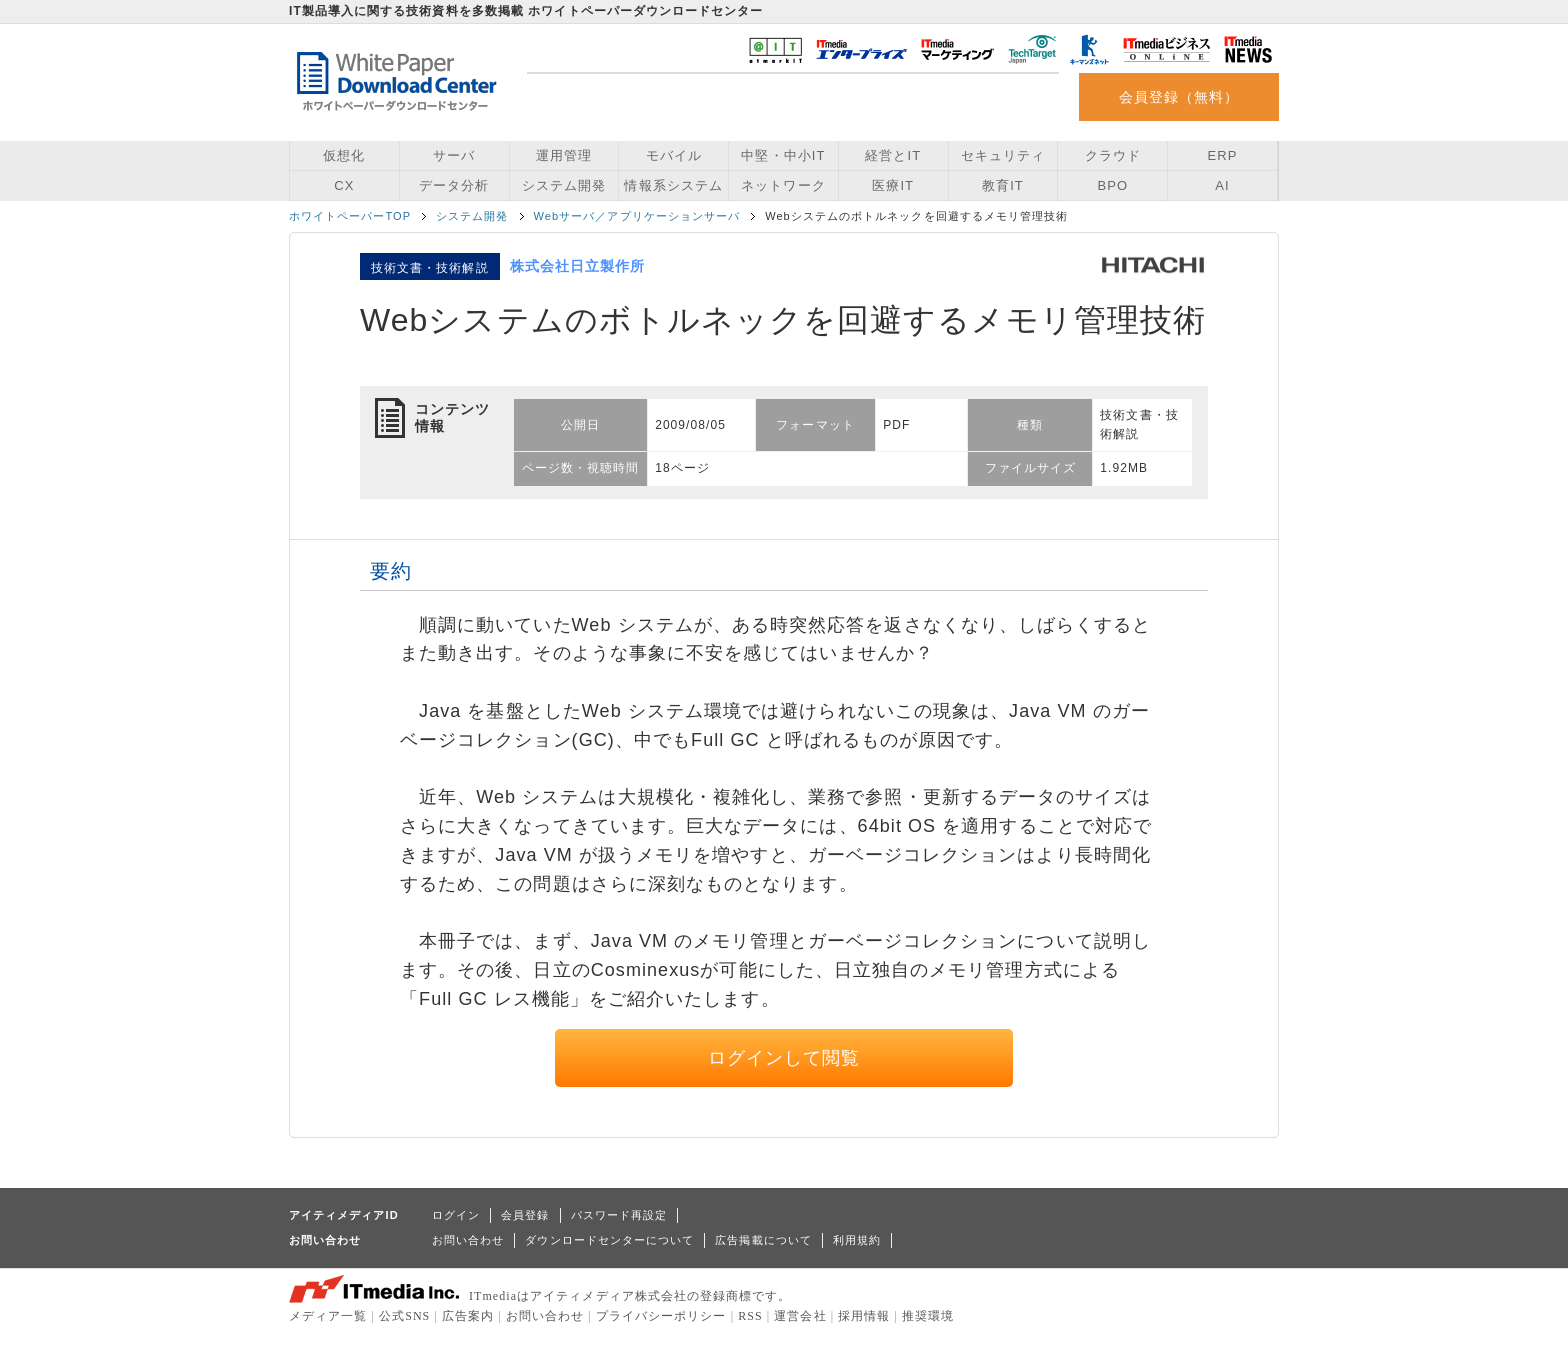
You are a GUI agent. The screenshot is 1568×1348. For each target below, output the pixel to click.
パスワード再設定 (619, 1215)
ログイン (456, 1215)
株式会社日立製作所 (578, 266)
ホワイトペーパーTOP (350, 216)
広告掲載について (763, 1240)
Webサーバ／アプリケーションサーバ (637, 216)
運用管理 (564, 155)
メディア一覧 (328, 1316)
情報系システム (673, 185)
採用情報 (864, 1316)
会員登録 (525, 1215)
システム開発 (564, 185)
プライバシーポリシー (661, 1316)
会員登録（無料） (1179, 97)
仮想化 (344, 155)
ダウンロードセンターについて (609, 1240)
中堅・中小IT (783, 155)
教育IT (1003, 185)
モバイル (674, 155)
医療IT (893, 185)
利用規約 (857, 1240)
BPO (1112, 185)
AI (1222, 185)
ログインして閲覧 (784, 1058)
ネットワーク (783, 185)
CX (344, 185)
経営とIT (893, 155)
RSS (750, 1316)
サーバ (454, 155)
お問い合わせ (468, 1240)
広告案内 (468, 1316)
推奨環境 (928, 1316)
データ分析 (454, 185)
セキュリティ (1003, 155)
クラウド (1113, 155)
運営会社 (800, 1316)
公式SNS (404, 1316)
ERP (1223, 155)
